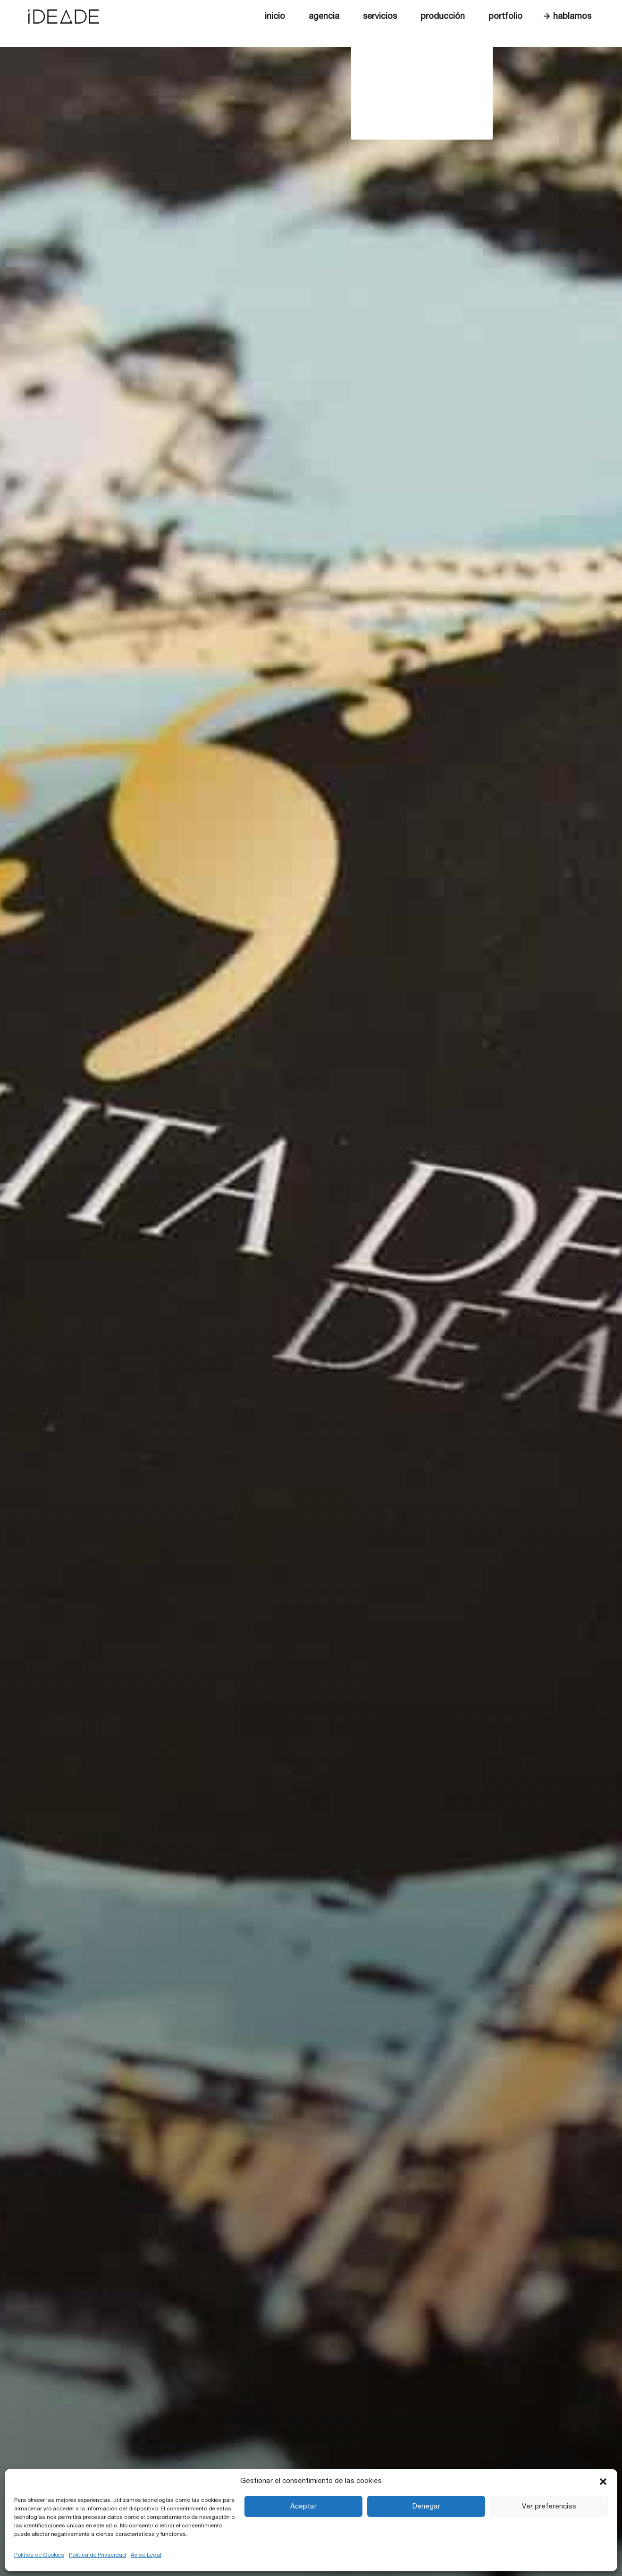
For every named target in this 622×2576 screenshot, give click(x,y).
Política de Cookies (39, 2555)
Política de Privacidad (97, 2555)
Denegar (426, 2506)
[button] (603, 2481)
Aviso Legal (146, 2555)
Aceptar (303, 2506)
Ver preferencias (549, 2506)
